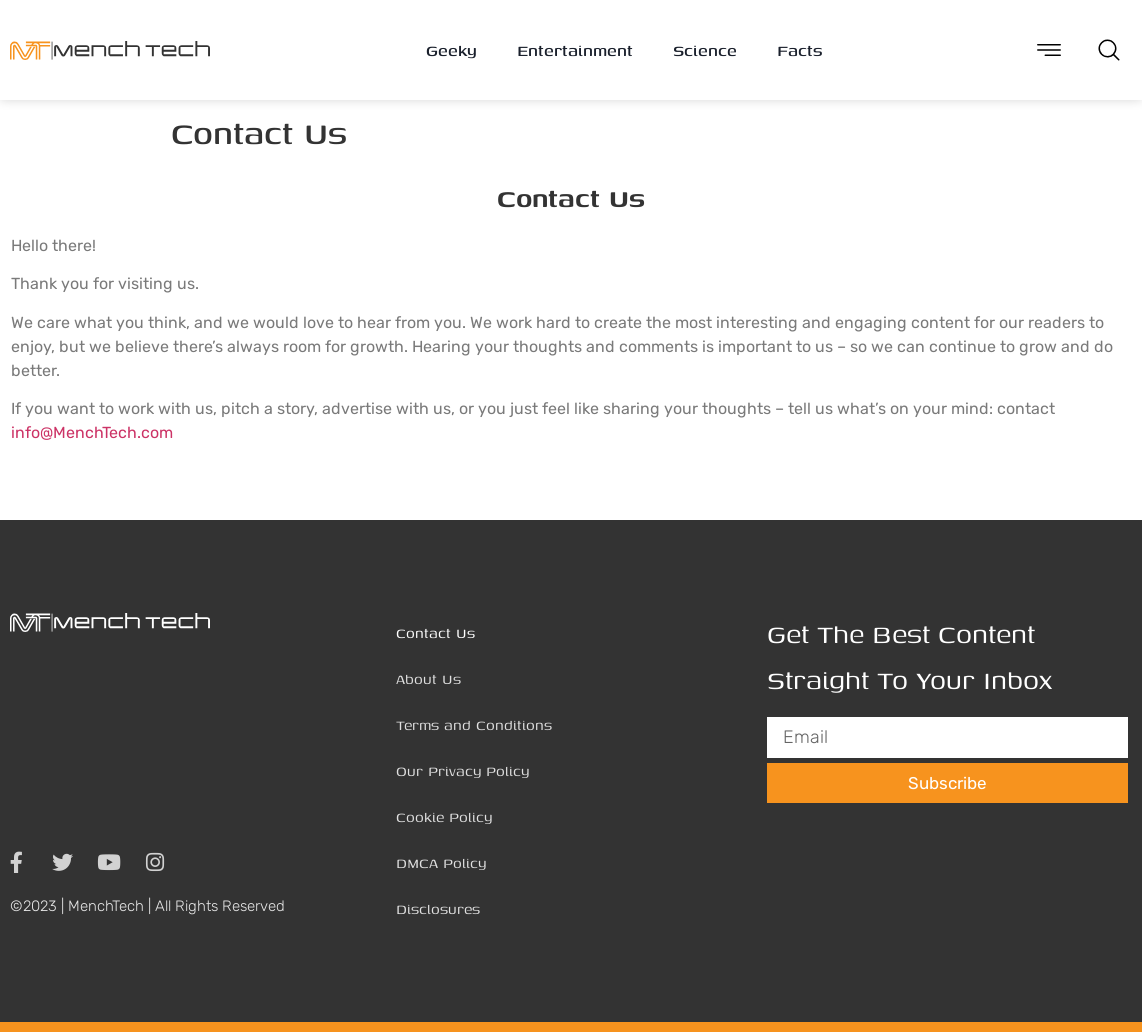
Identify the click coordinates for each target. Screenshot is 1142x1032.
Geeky (451, 50)
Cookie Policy (444, 816)
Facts (799, 50)
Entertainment (575, 50)
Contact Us (435, 632)
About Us (428, 678)
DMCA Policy (441, 862)
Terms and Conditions (474, 724)
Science (705, 50)
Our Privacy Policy (462, 770)
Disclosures (438, 908)
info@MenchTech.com (92, 432)
